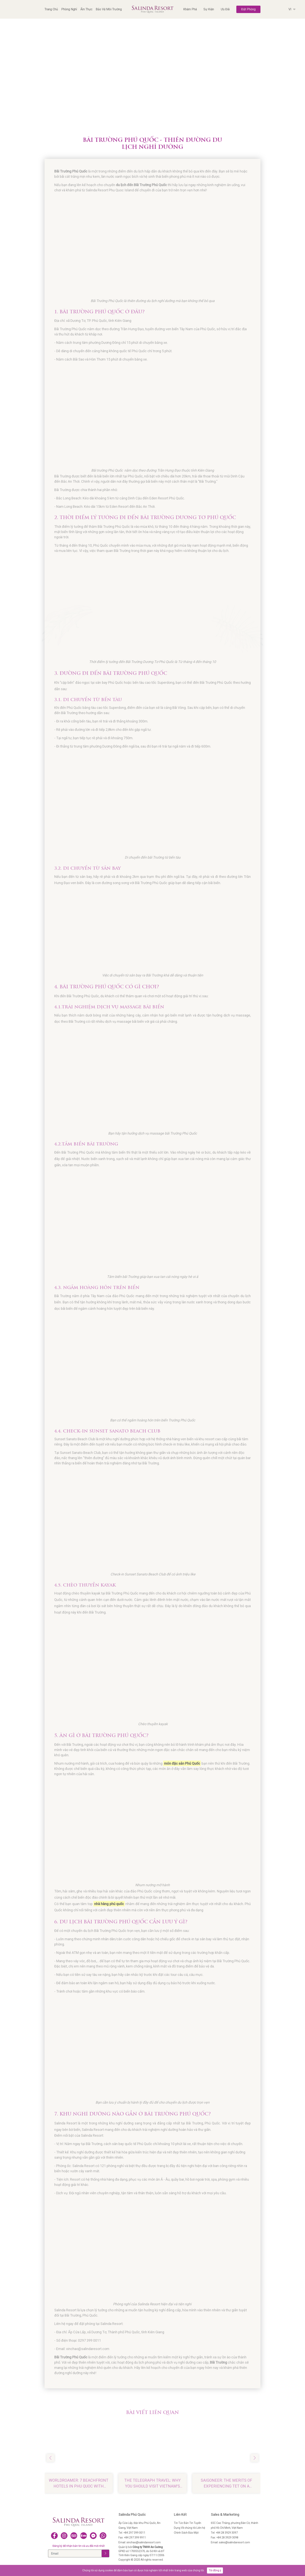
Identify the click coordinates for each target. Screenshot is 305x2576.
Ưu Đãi (225, 9)
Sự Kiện (208, 9)
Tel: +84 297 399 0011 (131, 2532)
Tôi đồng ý (215, 2570)
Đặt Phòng (248, 9)
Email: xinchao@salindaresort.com (139, 2542)
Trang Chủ (51, 9)
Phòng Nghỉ (69, 9)
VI (291, 9)
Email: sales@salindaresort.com (230, 2542)
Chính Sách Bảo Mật (186, 2532)
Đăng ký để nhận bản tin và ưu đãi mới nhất (79, 2545)
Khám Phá (190, 9)
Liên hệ (200, 2527)
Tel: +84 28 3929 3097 (224, 2532)
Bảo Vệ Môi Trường (109, 9)
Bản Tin (189, 2522)
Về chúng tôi (188, 2527)
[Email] (75, 2553)
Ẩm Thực (86, 9)
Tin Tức (178, 2522)
